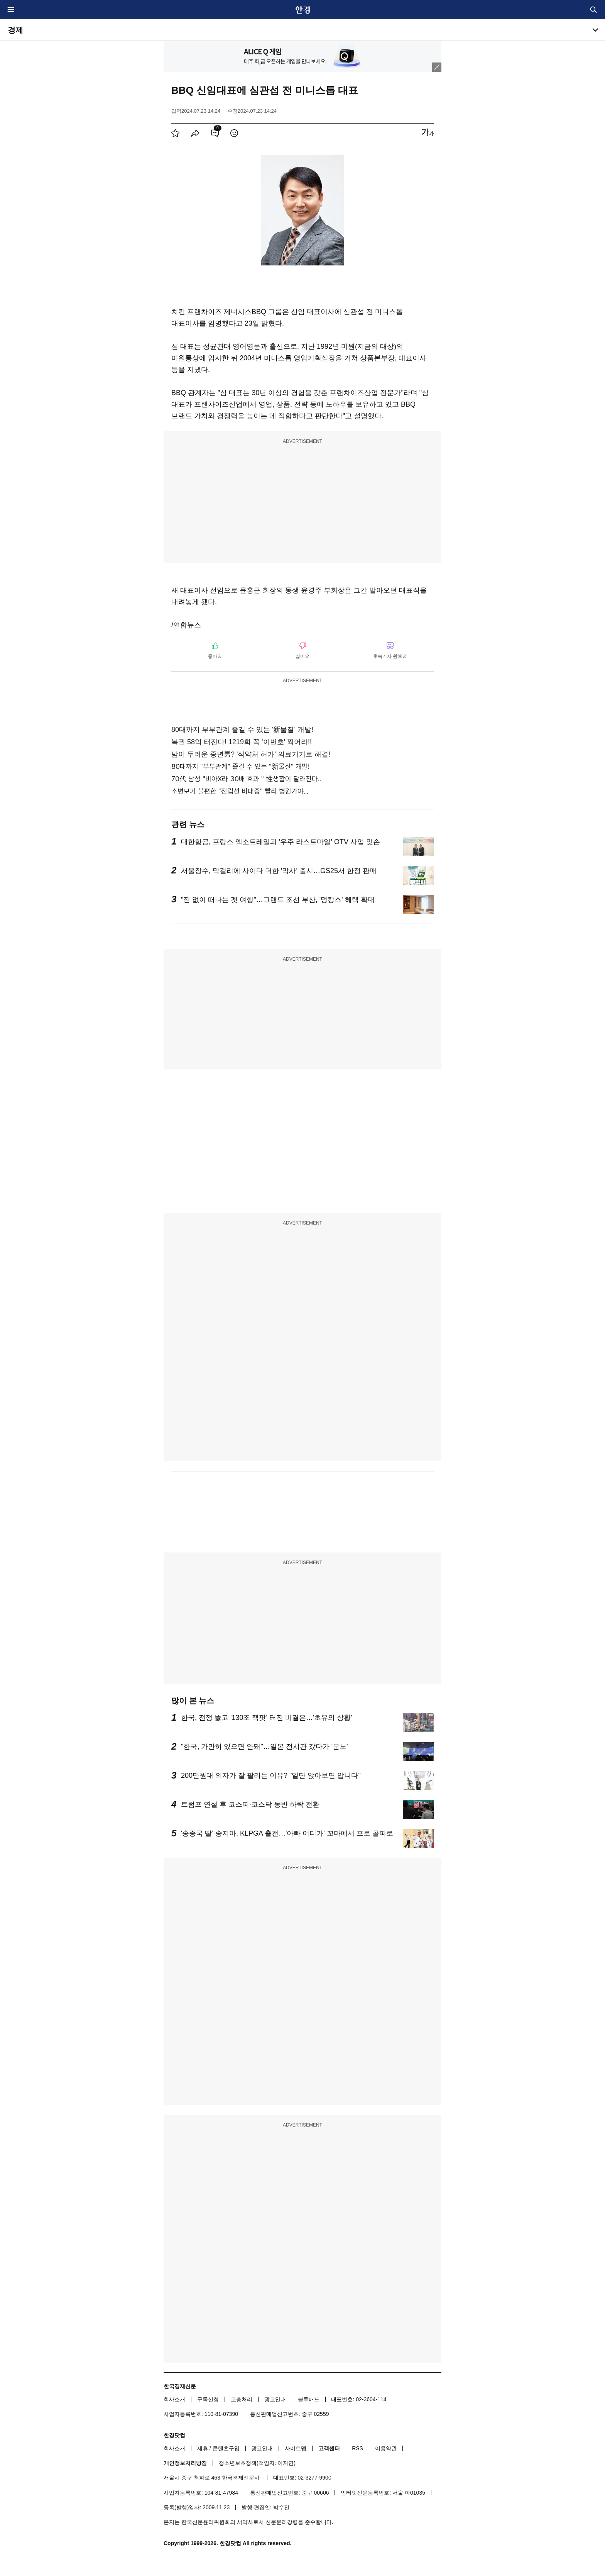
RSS (357, 2448)
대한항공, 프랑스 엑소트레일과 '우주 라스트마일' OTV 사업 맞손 (280, 842)
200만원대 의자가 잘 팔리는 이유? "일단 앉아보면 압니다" (271, 1775)
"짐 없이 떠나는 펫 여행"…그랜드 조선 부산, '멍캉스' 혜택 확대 (278, 900)
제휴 (202, 2448)
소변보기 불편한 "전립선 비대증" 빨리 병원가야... (239, 791)
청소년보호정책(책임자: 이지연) (257, 2463)
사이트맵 (295, 2448)
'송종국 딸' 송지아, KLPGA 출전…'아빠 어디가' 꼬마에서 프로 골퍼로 (287, 1833)
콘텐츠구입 (226, 2448)
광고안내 (275, 2399)
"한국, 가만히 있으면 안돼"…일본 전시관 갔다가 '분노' (264, 1746)
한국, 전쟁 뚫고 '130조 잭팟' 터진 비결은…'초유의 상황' (266, 1717)
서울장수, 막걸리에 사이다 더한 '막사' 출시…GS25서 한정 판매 (279, 871)
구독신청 (208, 2399)
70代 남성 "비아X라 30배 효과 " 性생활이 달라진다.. (246, 779)
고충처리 (241, 2399)
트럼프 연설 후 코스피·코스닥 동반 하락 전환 (250, 1804)
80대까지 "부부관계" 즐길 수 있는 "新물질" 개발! (240, 766)
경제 (15, 30)
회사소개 (174, 2399)
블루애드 (308, 2399)
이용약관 (386, 2448)
